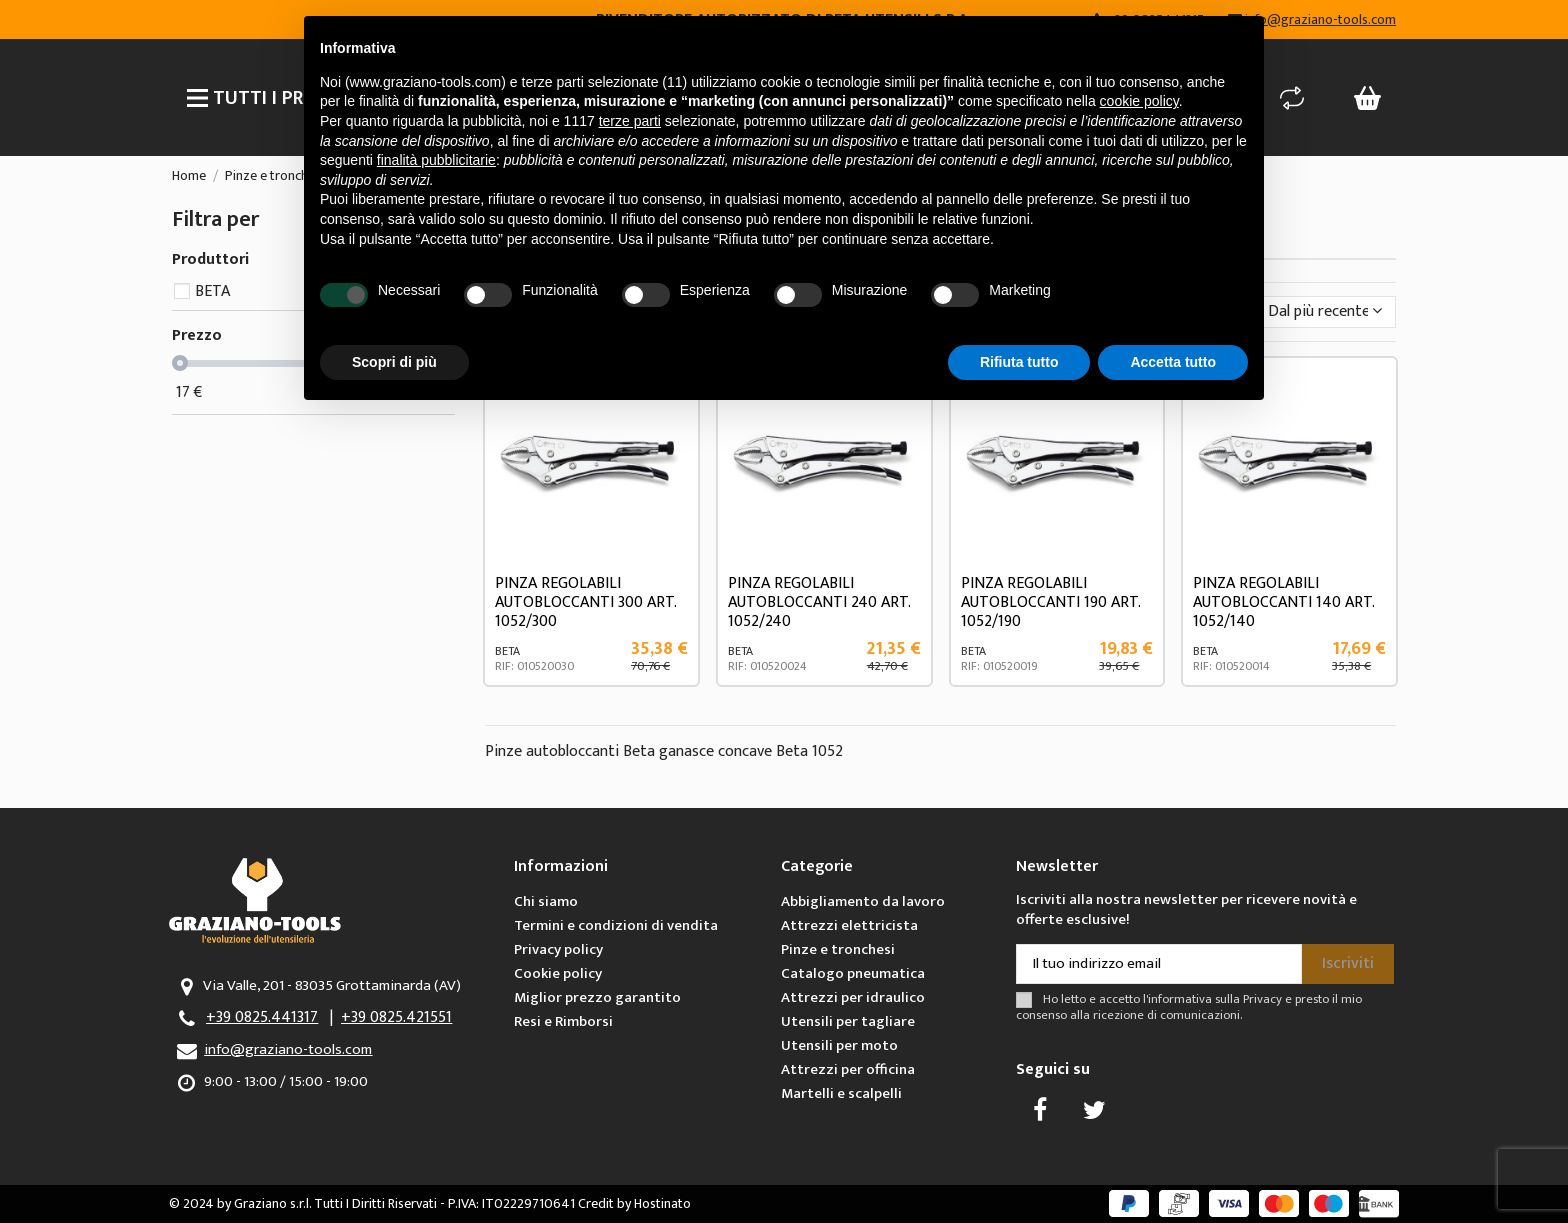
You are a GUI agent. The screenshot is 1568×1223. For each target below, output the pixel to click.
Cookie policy (558, 973)
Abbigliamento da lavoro (863, 901)
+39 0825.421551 (396, 1017)
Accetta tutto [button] (1173, 362)
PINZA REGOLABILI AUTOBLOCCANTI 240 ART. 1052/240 (819, 602)
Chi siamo (546, 901)
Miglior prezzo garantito (597, 997)
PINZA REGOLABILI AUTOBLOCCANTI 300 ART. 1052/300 (585, 602)
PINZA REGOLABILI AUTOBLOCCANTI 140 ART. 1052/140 (1283, 602)
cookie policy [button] (1139, 101)
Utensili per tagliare (848, 1021)
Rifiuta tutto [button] (1019, 362)
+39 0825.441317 (262, 1017)
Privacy (1262, 999)
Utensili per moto (839, 1045)
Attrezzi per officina (848, 1069)
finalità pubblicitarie (436, 160)
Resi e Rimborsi (563, 1021)
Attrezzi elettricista (849, 925)
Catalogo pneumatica (853, 973)
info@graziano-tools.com (288, 1049)
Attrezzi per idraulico (853, 997)
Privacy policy (558, 949)
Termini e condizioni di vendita (616, 925)
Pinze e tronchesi (838, 949)
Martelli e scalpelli (841, 1093)
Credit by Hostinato (634, 1203)
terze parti (630, 121)
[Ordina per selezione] (1326, 312)
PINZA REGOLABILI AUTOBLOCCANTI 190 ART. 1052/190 (1050, 602)
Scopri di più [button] (394, 362)
